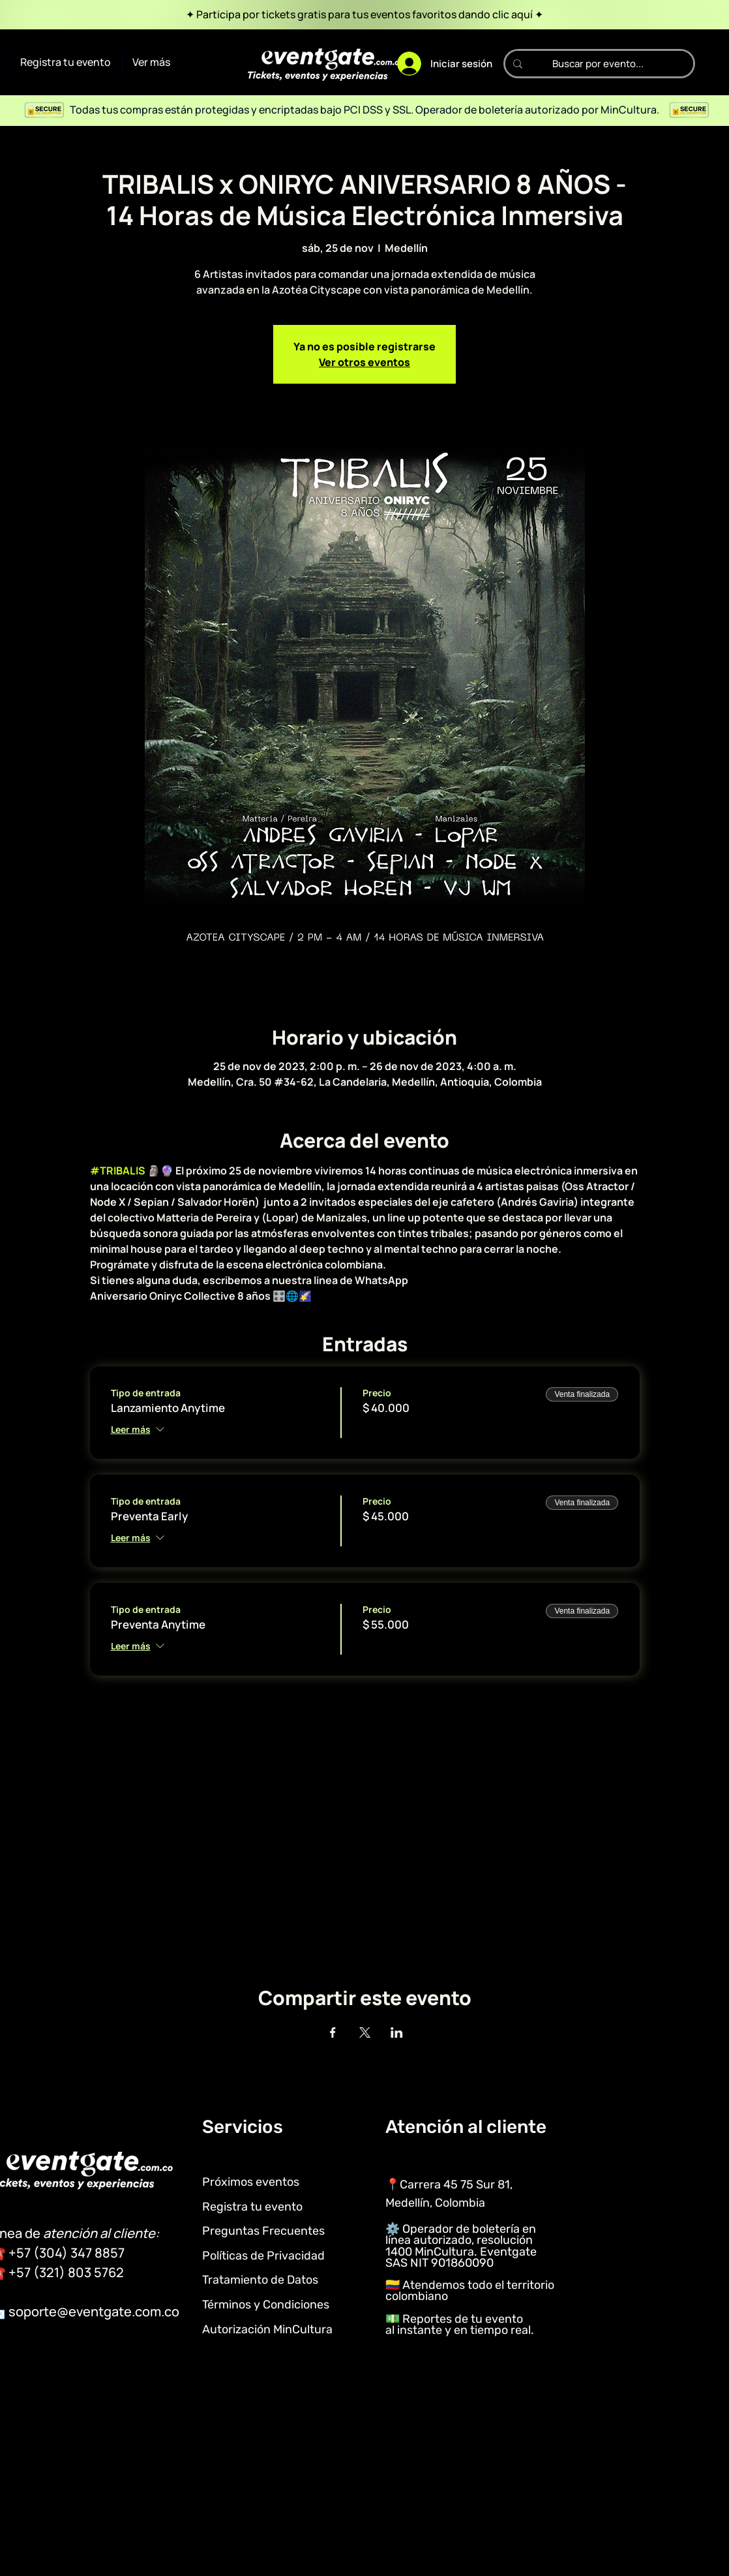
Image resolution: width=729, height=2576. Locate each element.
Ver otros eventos (364, 362)
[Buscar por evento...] (598, 63)
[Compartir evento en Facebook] (333, 2032)
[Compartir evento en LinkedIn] (397, 2032)
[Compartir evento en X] (365, 2032)
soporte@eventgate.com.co (93, 2311)
